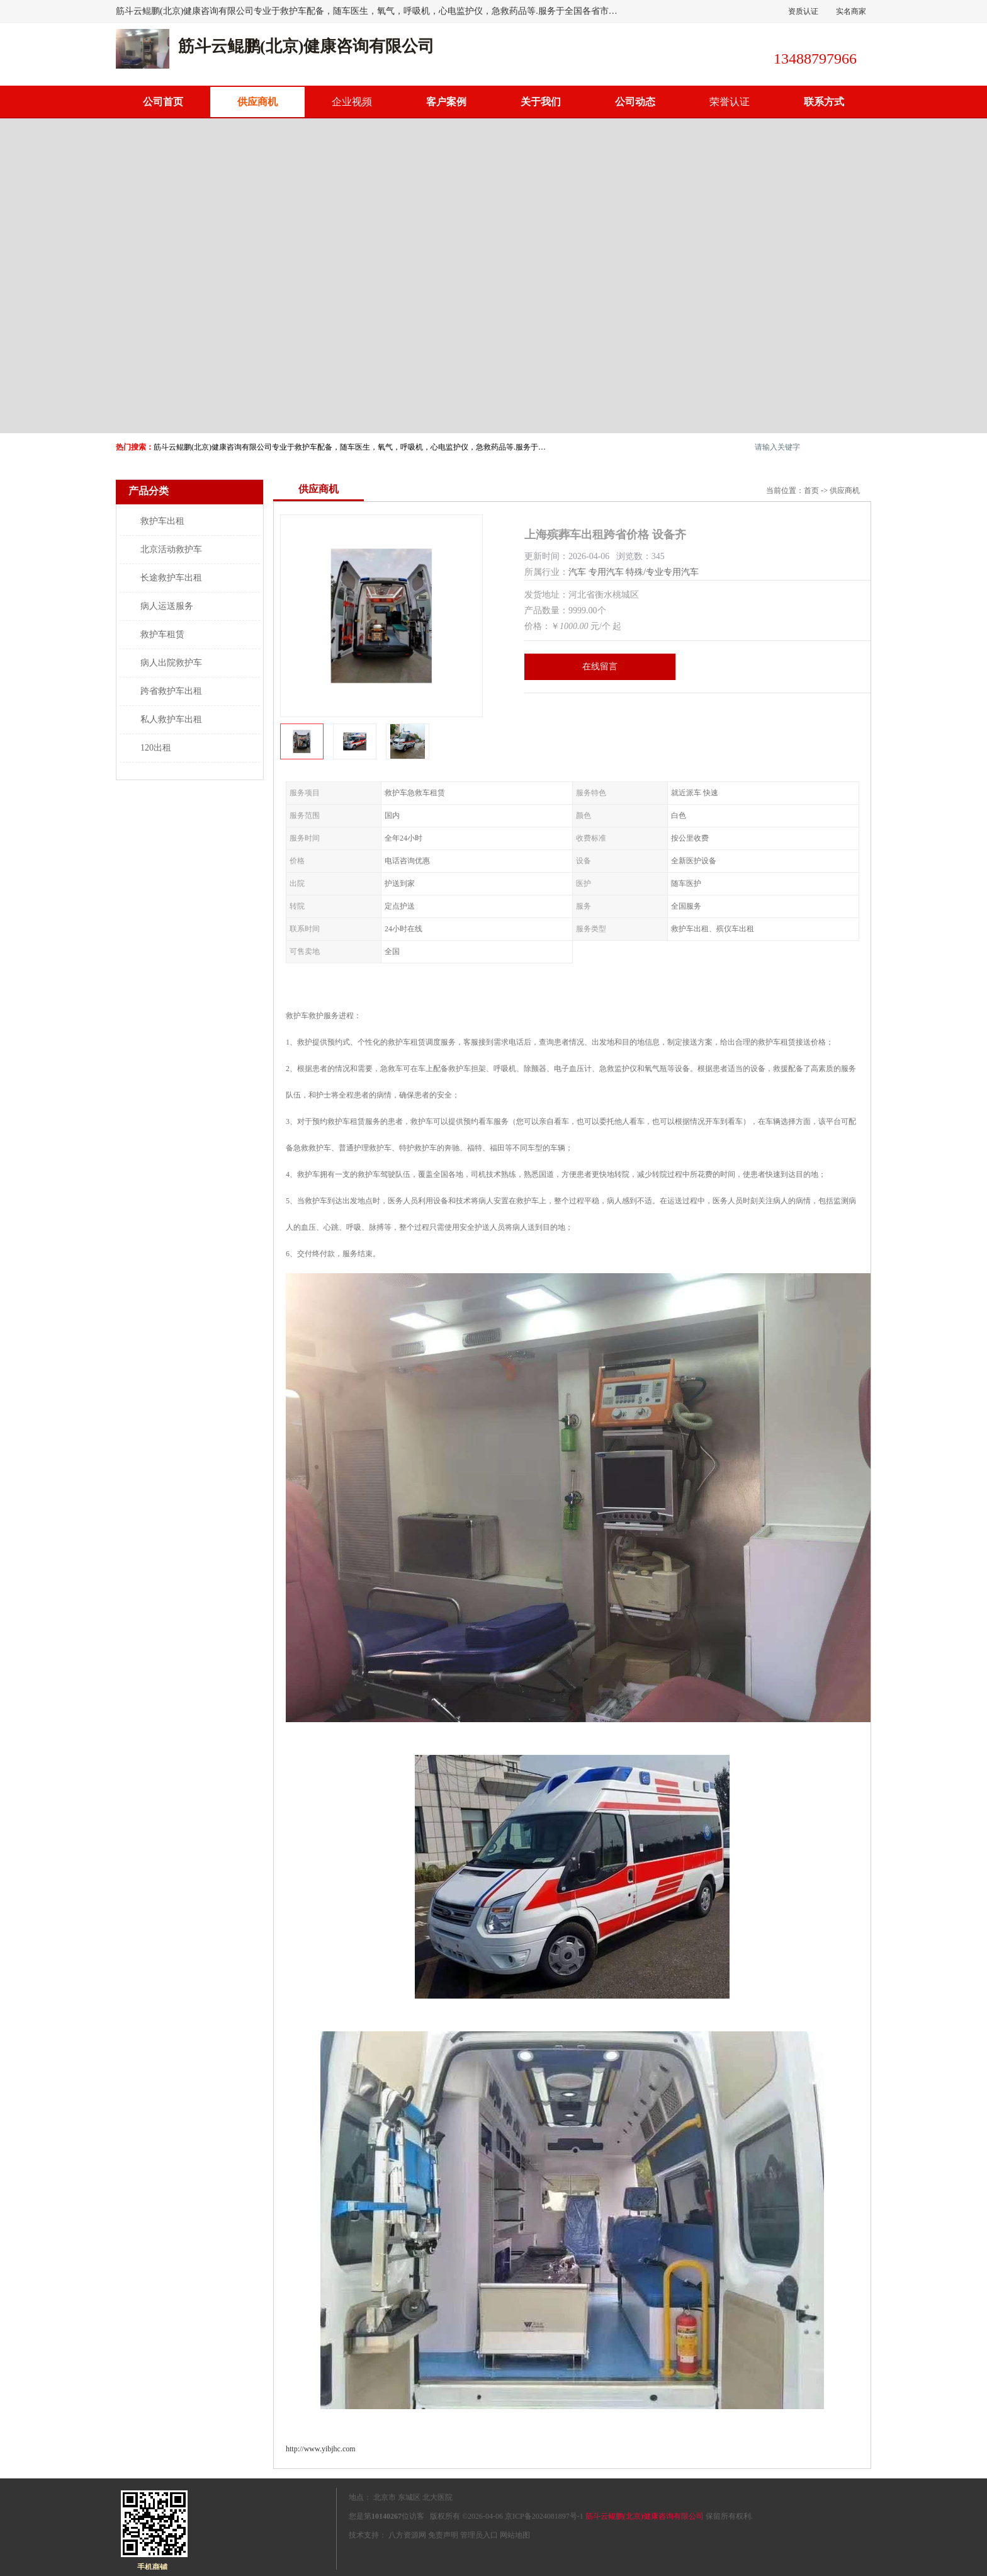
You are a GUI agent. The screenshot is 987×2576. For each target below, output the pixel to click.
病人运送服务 (166, 606)
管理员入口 (479, 2535)
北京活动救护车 (171, 549)
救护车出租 (162, 521)
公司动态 (635, 101)
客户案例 (446, 101)
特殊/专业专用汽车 (662, 572)
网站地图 (515, 2535)
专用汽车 (606, 572)
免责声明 (443, 2535)
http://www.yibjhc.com (321, 2448)
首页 (811, 490)
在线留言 (600, 666)
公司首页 (163, 101)
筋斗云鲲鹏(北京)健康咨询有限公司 (644, 2516)
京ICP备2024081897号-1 (544, 2516)
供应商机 (257, 101)
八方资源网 (407, 2535)
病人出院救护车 (171, 662)
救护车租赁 (162, 634)
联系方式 (824, 101)
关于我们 (541, 101)
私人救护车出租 (171, 719)
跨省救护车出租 (171, 691)
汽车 (577, 572)
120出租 (155, 747)
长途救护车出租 (171, 577)
